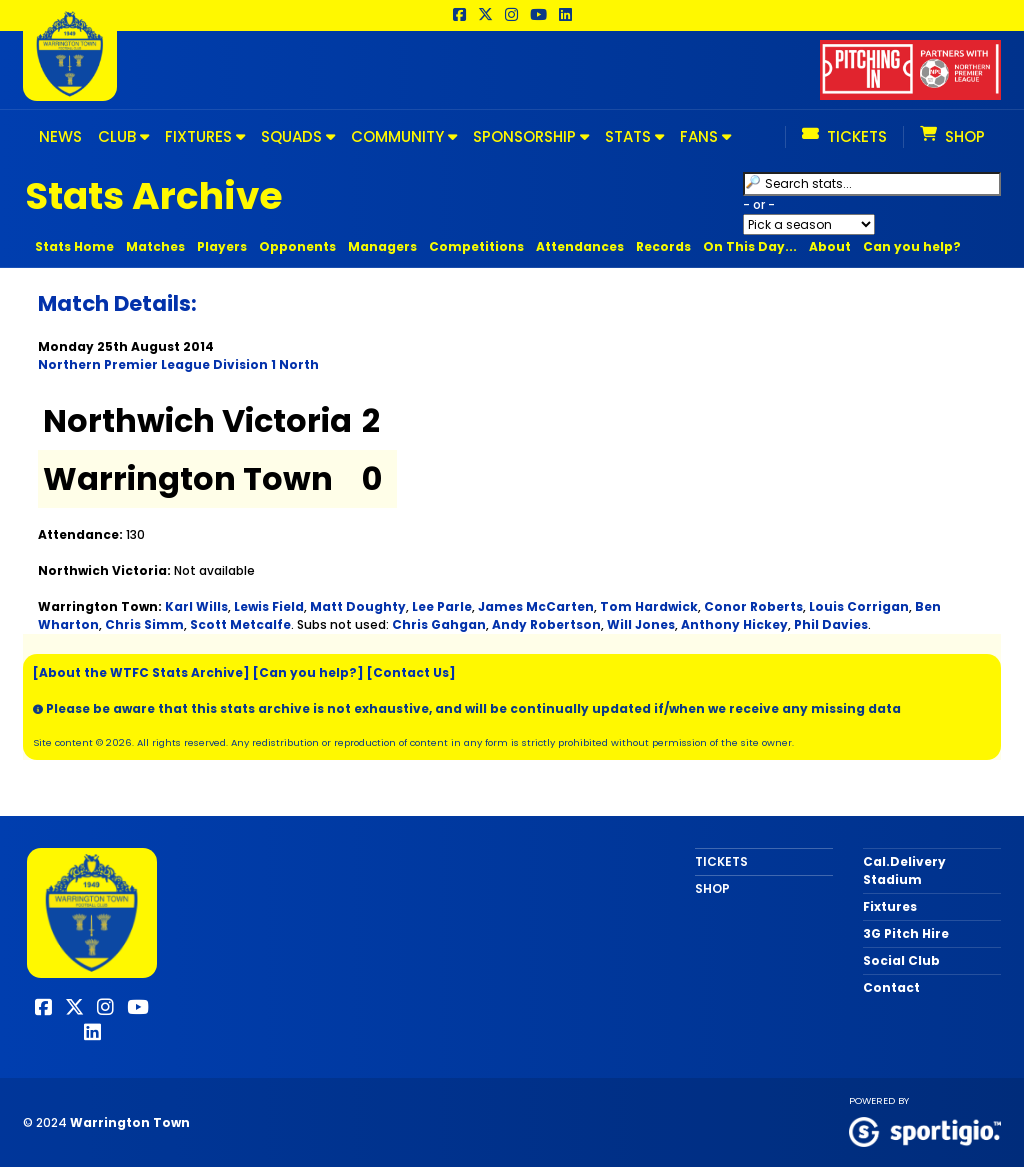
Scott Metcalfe (240, 624)
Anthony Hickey (734, 624)
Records (663, 246)
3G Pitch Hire (906, 933)
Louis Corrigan (859, 606)
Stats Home (74, 246)
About (830, 246)
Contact (891, 987)
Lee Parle (442, 606)
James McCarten (536, 606)
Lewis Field (269, 606)
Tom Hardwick (649, 606)
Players (222, 246)
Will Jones (641, 624)
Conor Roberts (753, 606)
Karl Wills (196, 606)
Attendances (580, 246)
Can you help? (912, 246)
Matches (155, 246)
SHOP (712, 888)
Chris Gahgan (439, 624)
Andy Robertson (546, 624)
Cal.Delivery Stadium (904, 870)
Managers (382, 246)
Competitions (476, 246)
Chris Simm (144, 624)
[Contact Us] (411, 672)
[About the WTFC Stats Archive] (141, 672)
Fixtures (890, 906)
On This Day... (750, 246)
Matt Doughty (358, 606)
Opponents (297, 246)
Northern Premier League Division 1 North (178, 364)
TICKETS (721, 861)
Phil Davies (831, 624)
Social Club (901, 960)
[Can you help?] (308, 672)
